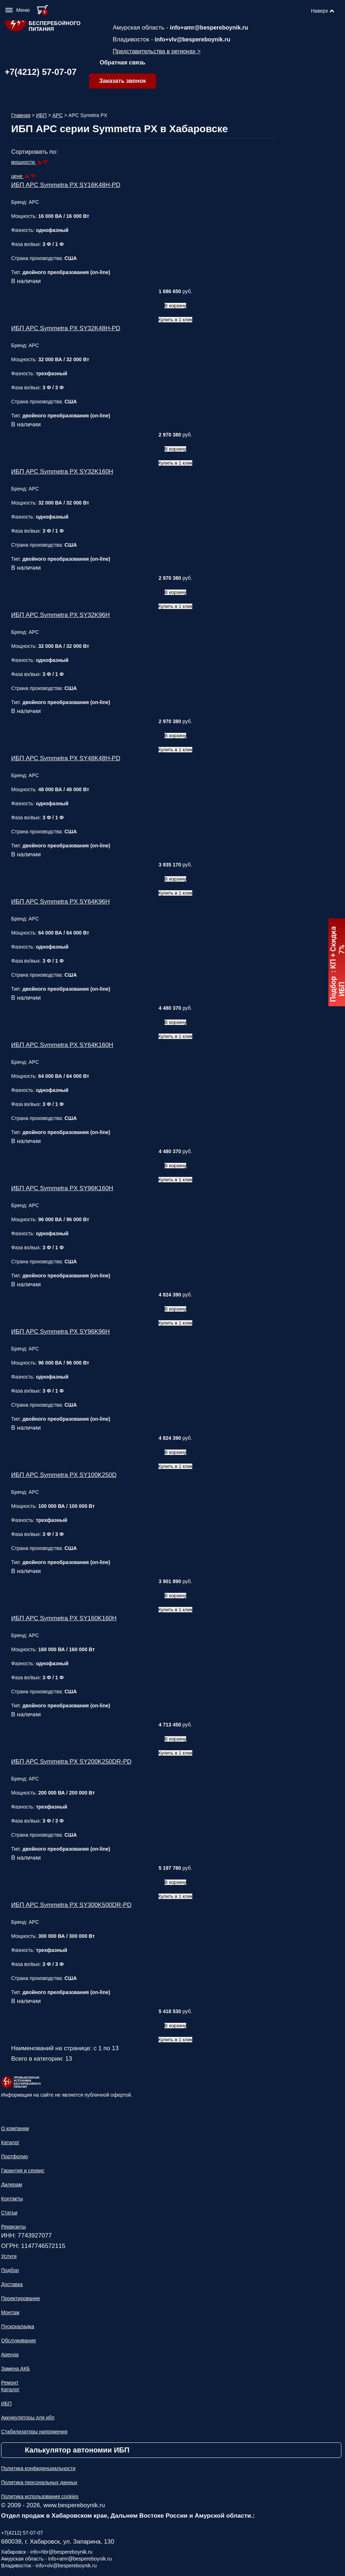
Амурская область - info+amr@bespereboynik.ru (56, 2559)
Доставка (12, 2284)
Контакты (12, 2198)
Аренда (10, 2354)
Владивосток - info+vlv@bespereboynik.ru (49, 2565)
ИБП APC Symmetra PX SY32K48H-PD (65, 328)
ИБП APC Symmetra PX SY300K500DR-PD (71, 1904)
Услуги (9, 2256)
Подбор (10, 2270)
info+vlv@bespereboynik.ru (192, 39)
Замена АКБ (15, 2368)
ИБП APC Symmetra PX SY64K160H (62, 1044)
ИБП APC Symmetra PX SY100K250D (64, 1474)
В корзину (176, 305)
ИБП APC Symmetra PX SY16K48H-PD (65, 185)
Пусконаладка (17, 2326)
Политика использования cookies (40, 2496)
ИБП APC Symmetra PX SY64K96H (60, 901)
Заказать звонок (122, 81)
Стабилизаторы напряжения (34, 2431)
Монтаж (10, 2312)
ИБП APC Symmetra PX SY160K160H (64, 1618)
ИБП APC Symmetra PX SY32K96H (60, 614)
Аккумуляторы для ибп (27, 2417)
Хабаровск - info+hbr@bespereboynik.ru (47, 2552)
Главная (20, 115)
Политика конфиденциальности (38, 2468)
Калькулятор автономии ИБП (77, 2450)
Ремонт (9, 2382)
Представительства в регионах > (157, 51)
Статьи (9, 2213)
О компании (15, 2128)
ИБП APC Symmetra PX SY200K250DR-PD (71, 1761)
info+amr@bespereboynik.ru (209, 27)
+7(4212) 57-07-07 (40, 72)
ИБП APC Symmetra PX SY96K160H (62, 1188)
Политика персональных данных (39, 2482)
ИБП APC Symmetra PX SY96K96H (60, 1331)
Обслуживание (18, 2340)
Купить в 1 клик (175, 319)
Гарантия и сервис (22, 2170)
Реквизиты (13, 2227)
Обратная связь (122, 62)
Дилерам (11, 2184)
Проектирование (20, 2298)
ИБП (41, 115)
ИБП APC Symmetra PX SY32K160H (62, 471)
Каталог (10, 2142)
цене (17, 176)
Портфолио (14, 2156)
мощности (23, 162)
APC (58, 115)
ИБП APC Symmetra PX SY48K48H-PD (65, 758)
